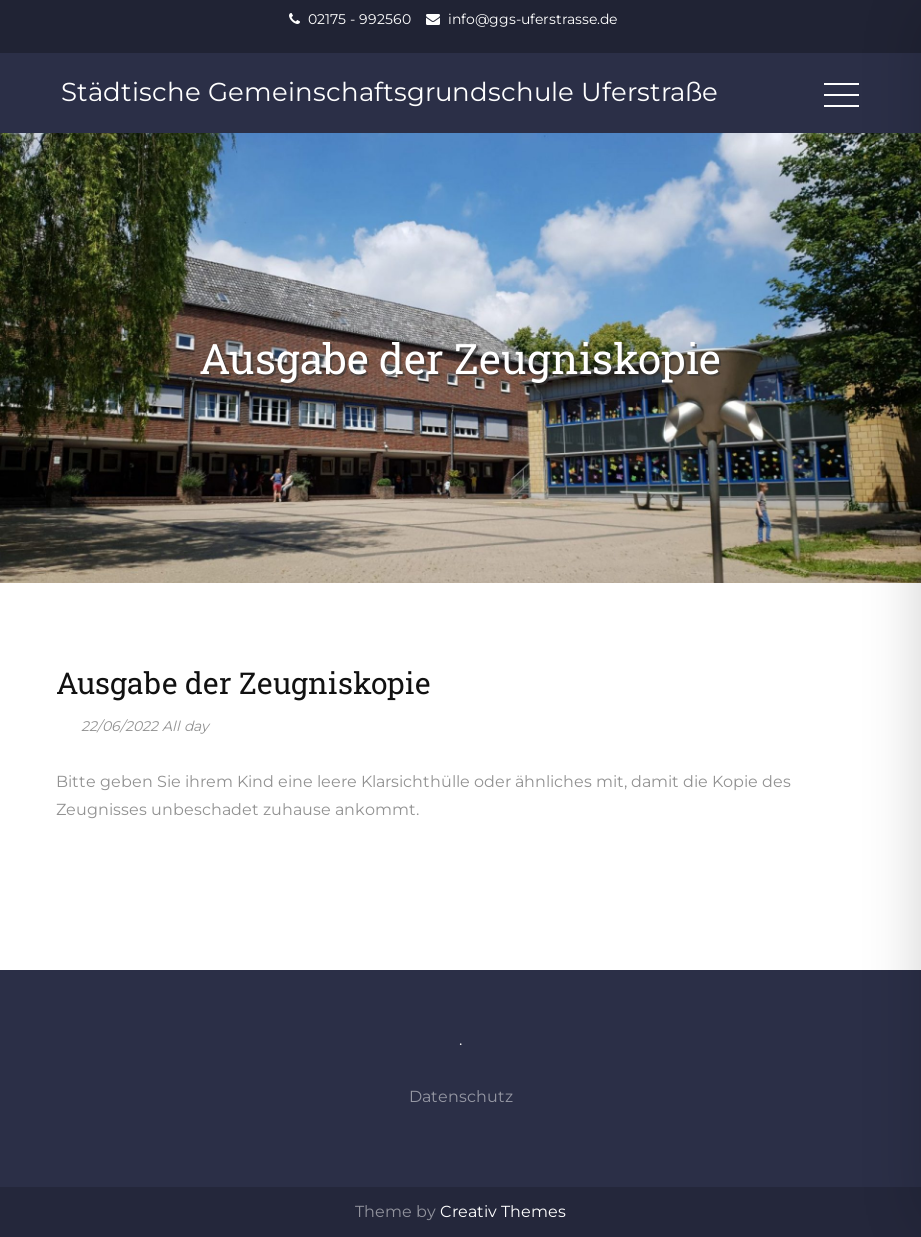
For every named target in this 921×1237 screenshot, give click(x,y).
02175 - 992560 (359, 19)
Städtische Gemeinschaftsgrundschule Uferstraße (389, 92)
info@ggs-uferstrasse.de (532, 19)
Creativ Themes (503, 1211)
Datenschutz (461, 1096)
